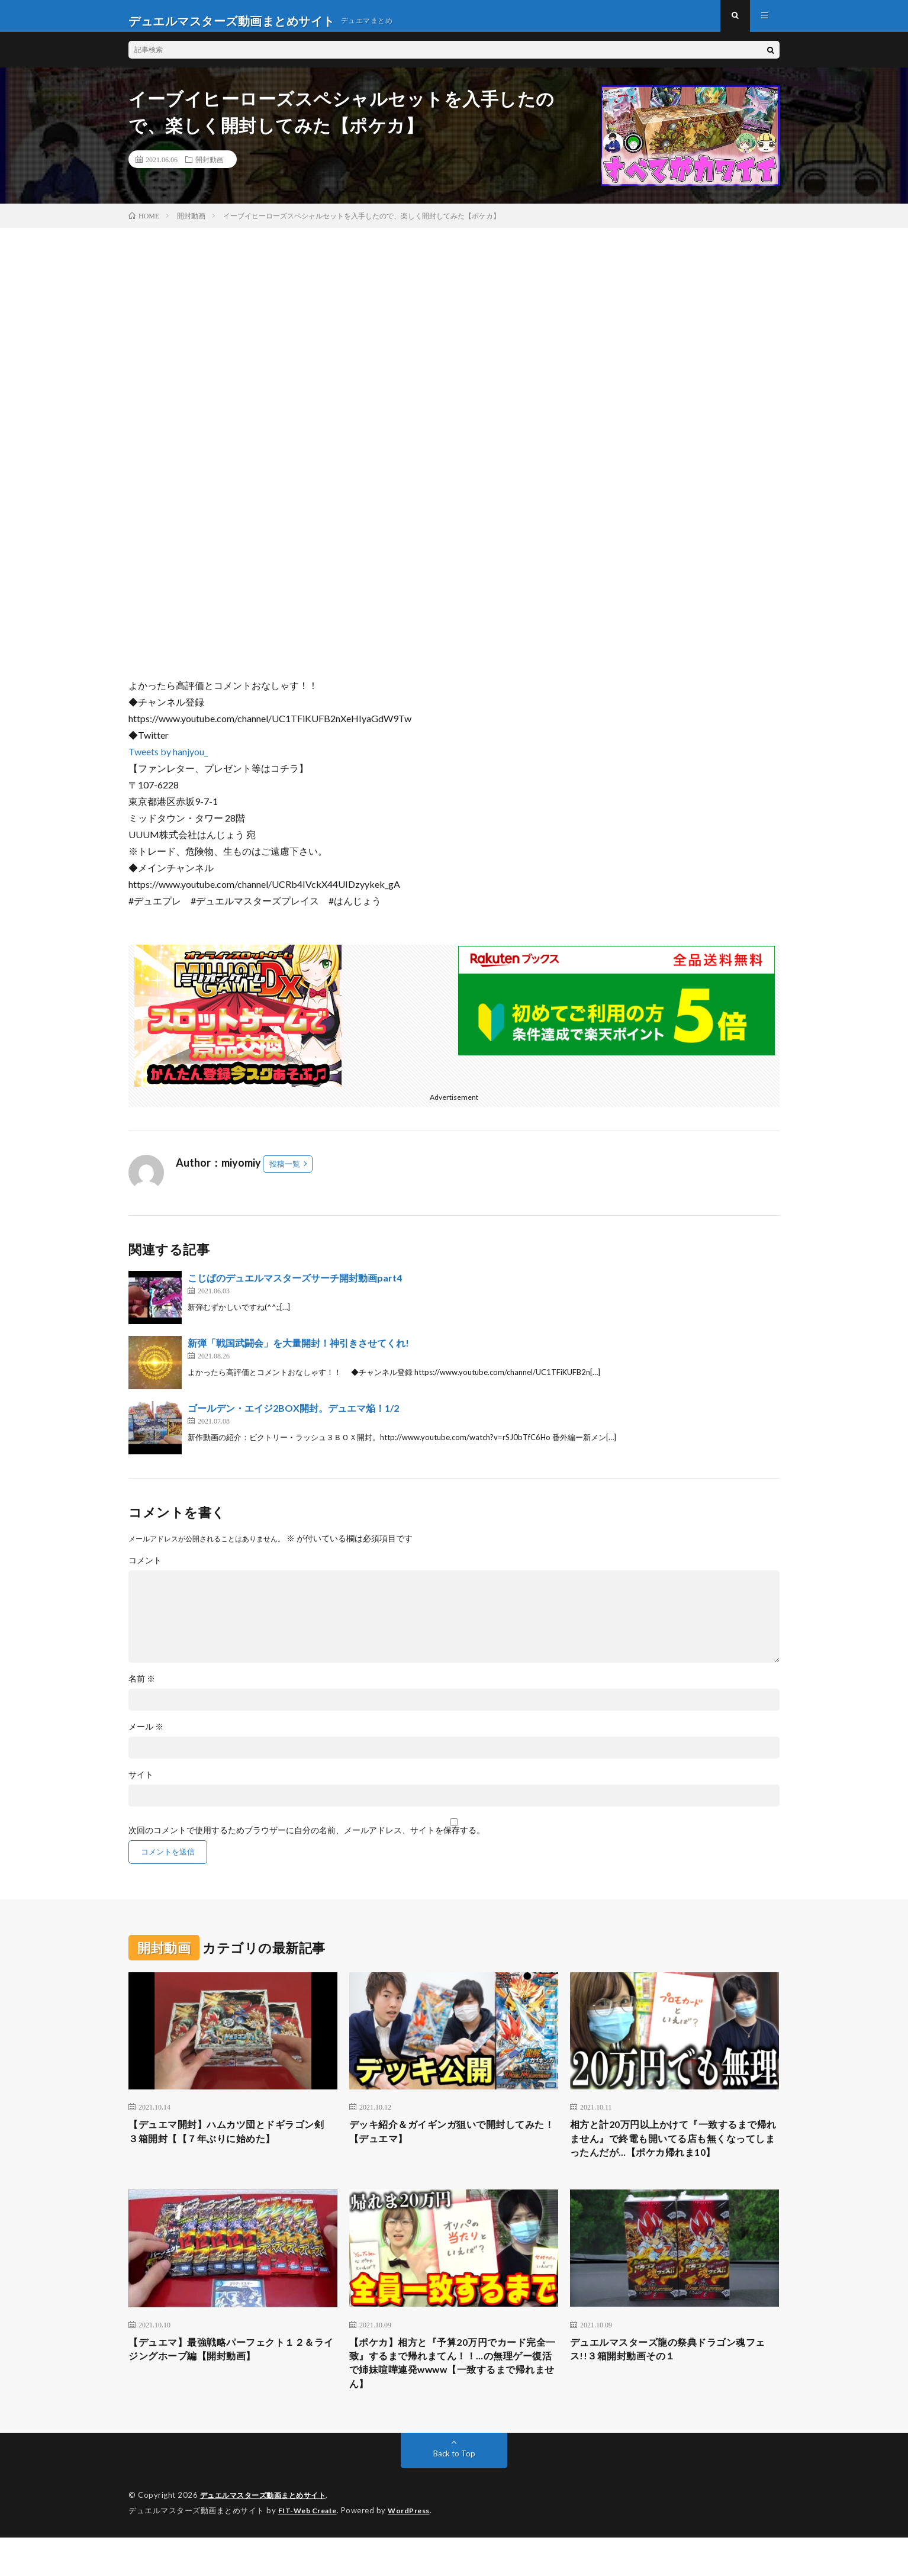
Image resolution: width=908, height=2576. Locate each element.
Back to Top (454, 2493)
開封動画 (209, 168)
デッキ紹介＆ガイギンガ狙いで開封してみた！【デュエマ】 (453, 2143)
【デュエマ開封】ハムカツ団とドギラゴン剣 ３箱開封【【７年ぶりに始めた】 (232, 2143)
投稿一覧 (284, 1173)
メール (145, 1736)
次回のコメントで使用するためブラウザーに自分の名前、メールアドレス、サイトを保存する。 (306, 1840)
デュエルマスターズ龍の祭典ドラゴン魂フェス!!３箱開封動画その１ (674, 2382)
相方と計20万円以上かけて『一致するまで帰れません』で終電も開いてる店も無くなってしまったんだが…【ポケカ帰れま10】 (674, 2159)
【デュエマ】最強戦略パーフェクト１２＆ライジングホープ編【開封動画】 (232, 2382)
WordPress (416, 2549)
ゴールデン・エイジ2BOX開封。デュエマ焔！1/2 (293, 1417)
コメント (145, 1570)
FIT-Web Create (310, 2549)
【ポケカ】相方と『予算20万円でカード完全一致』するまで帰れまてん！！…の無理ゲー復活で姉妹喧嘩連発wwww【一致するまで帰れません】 (452, 2398)
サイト (140, 1784)
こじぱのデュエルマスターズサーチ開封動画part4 (295, 1287)
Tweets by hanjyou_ (168, 761)
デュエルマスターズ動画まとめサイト (268, 2534)
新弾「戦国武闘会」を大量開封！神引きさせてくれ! (298, 1352)
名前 (141, 1688)
